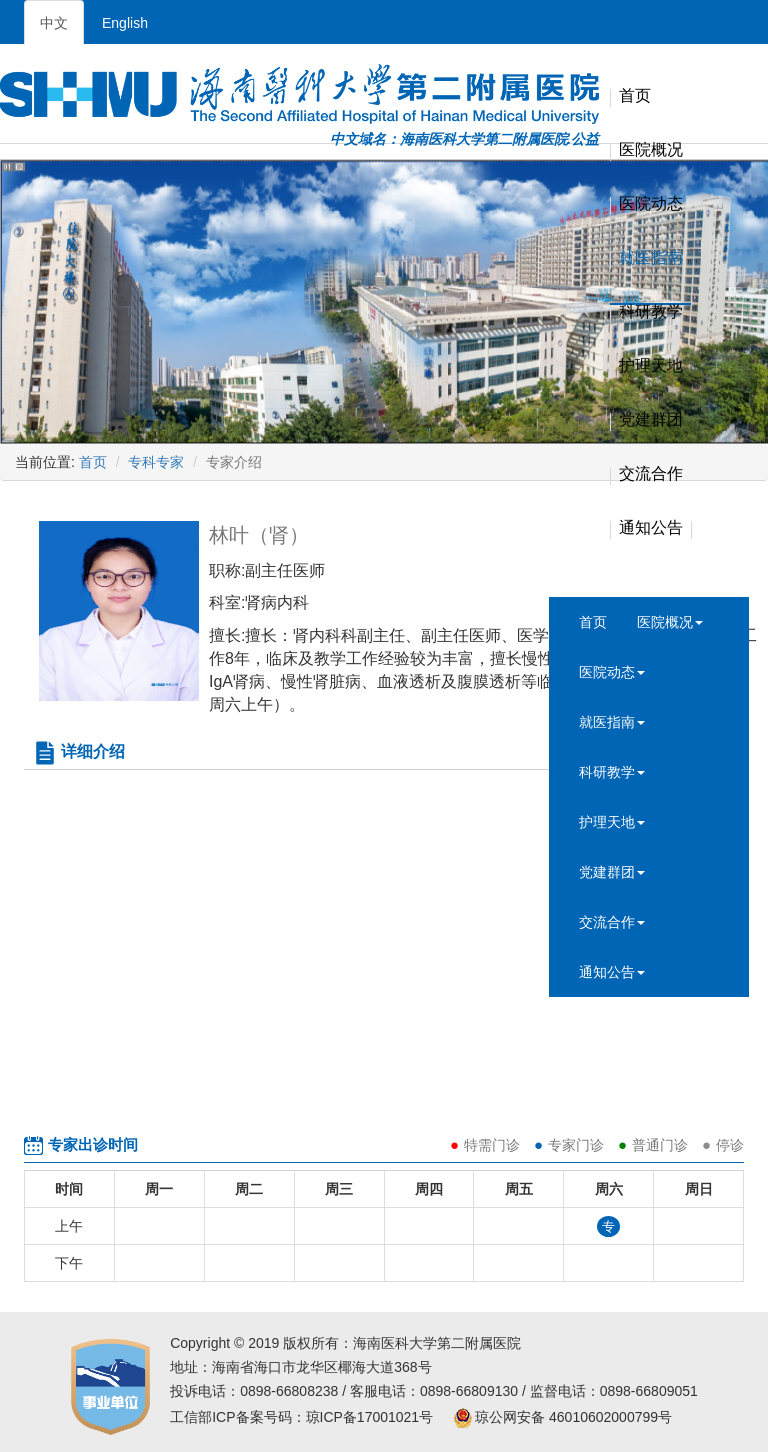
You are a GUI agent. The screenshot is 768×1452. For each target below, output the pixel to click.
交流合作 (651, 474)
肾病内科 (277, 602)
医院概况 (651, 150)
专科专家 (156, 462)
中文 (54, 23)
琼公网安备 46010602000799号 (562, 1417)
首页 (635, 96)
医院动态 (651, 204)
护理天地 (651, 366)
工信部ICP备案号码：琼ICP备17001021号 (301, 1417)
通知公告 (651, 528)
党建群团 (651, 420)
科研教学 (651, 312)
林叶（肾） (259, 535)
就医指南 (651, 258)
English (125, 23)
